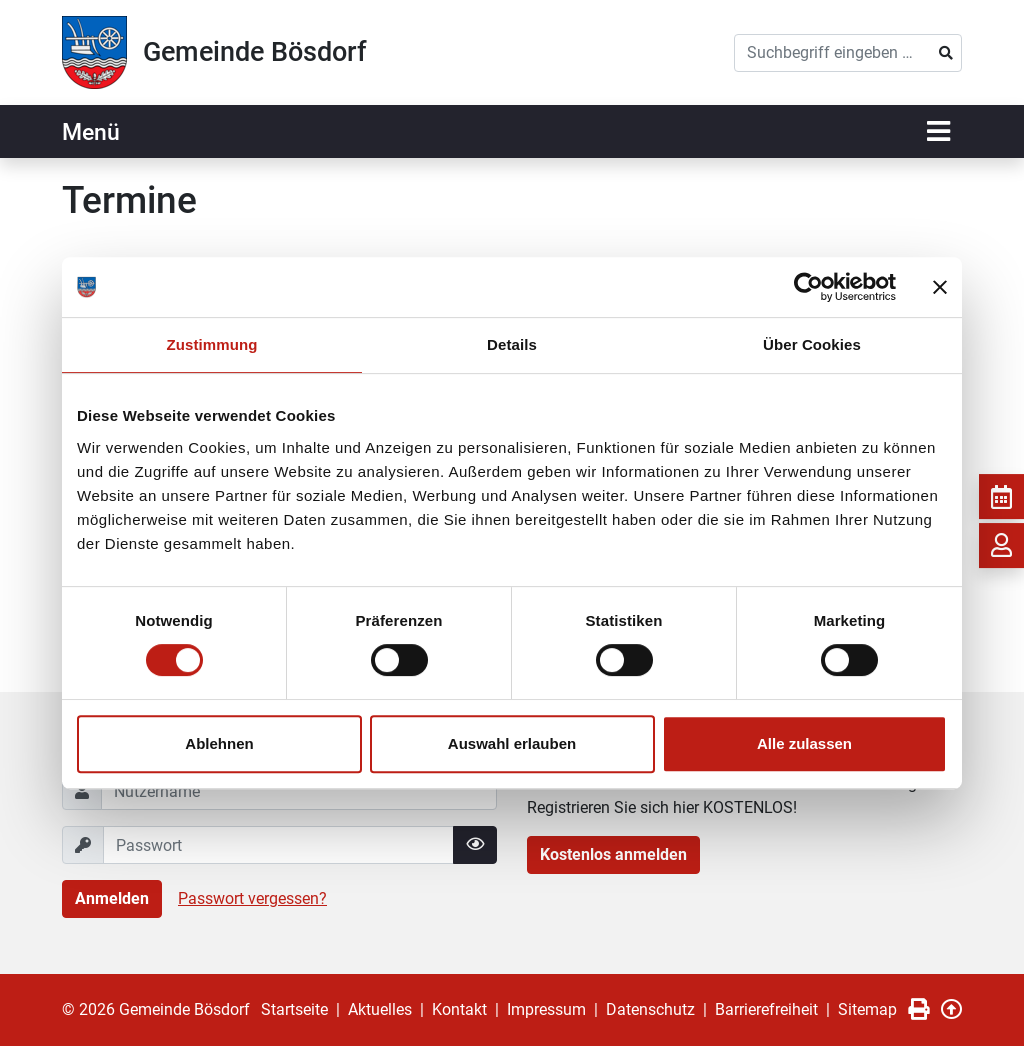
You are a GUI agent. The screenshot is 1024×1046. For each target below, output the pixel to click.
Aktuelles (380, 1009)
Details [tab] (512, 344)
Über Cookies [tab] (812, 344)
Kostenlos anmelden (613, 854)
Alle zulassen (804, 743)
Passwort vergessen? (252, 898)
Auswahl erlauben (512, 743)
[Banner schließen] (940, 287)
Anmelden (112, 898)
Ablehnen (219, 743)
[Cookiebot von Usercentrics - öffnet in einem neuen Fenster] (808, 287)
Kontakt (459, 1009)
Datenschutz (650, 1009)
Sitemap (867, 1009)
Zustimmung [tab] (212, 344)
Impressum (546, 1009)
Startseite (294, 1009)
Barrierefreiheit (766, 1009)
